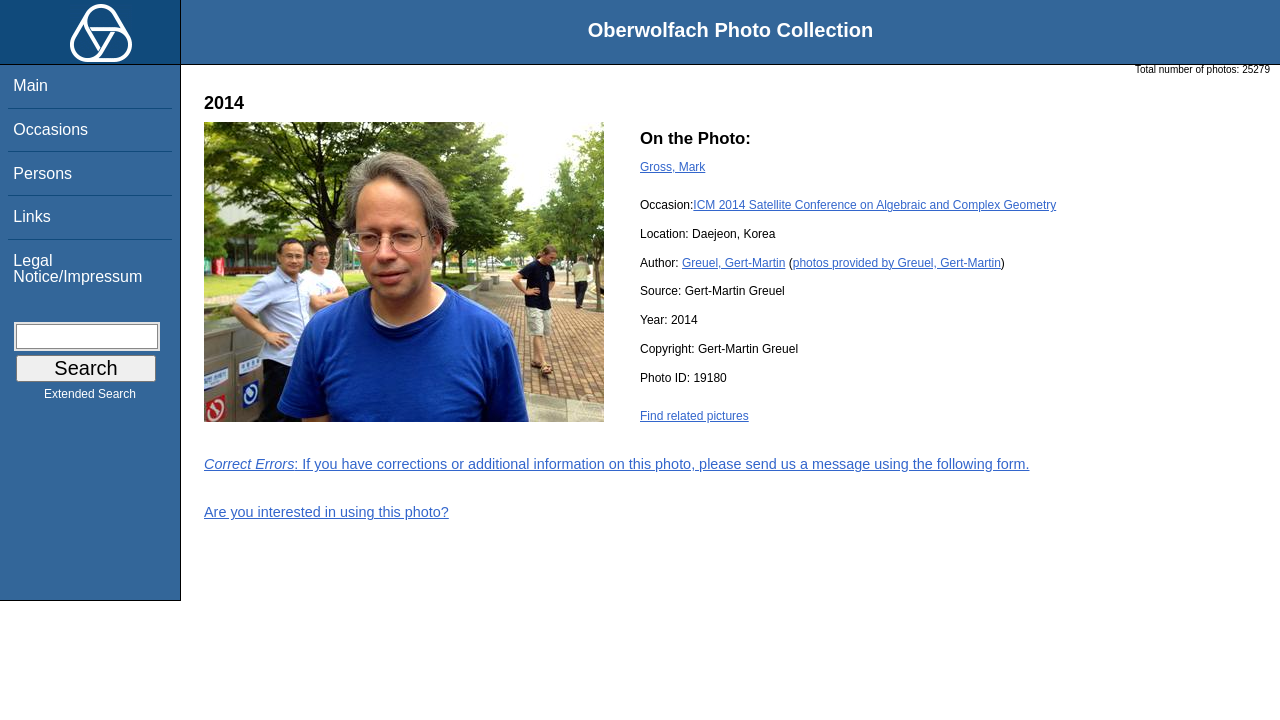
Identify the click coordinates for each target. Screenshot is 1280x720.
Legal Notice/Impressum (77, 268)
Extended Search (90, 398)
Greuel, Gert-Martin (733, 263)
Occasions (50, 129)
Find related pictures (694, 416)
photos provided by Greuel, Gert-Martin (897, 263)
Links (31, 216)
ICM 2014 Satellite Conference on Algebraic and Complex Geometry (874, 205)
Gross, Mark (672, 167)
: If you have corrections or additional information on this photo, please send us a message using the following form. (617, 464)
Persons (42, 173)
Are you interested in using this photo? (326, 512)
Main (30, 85)
